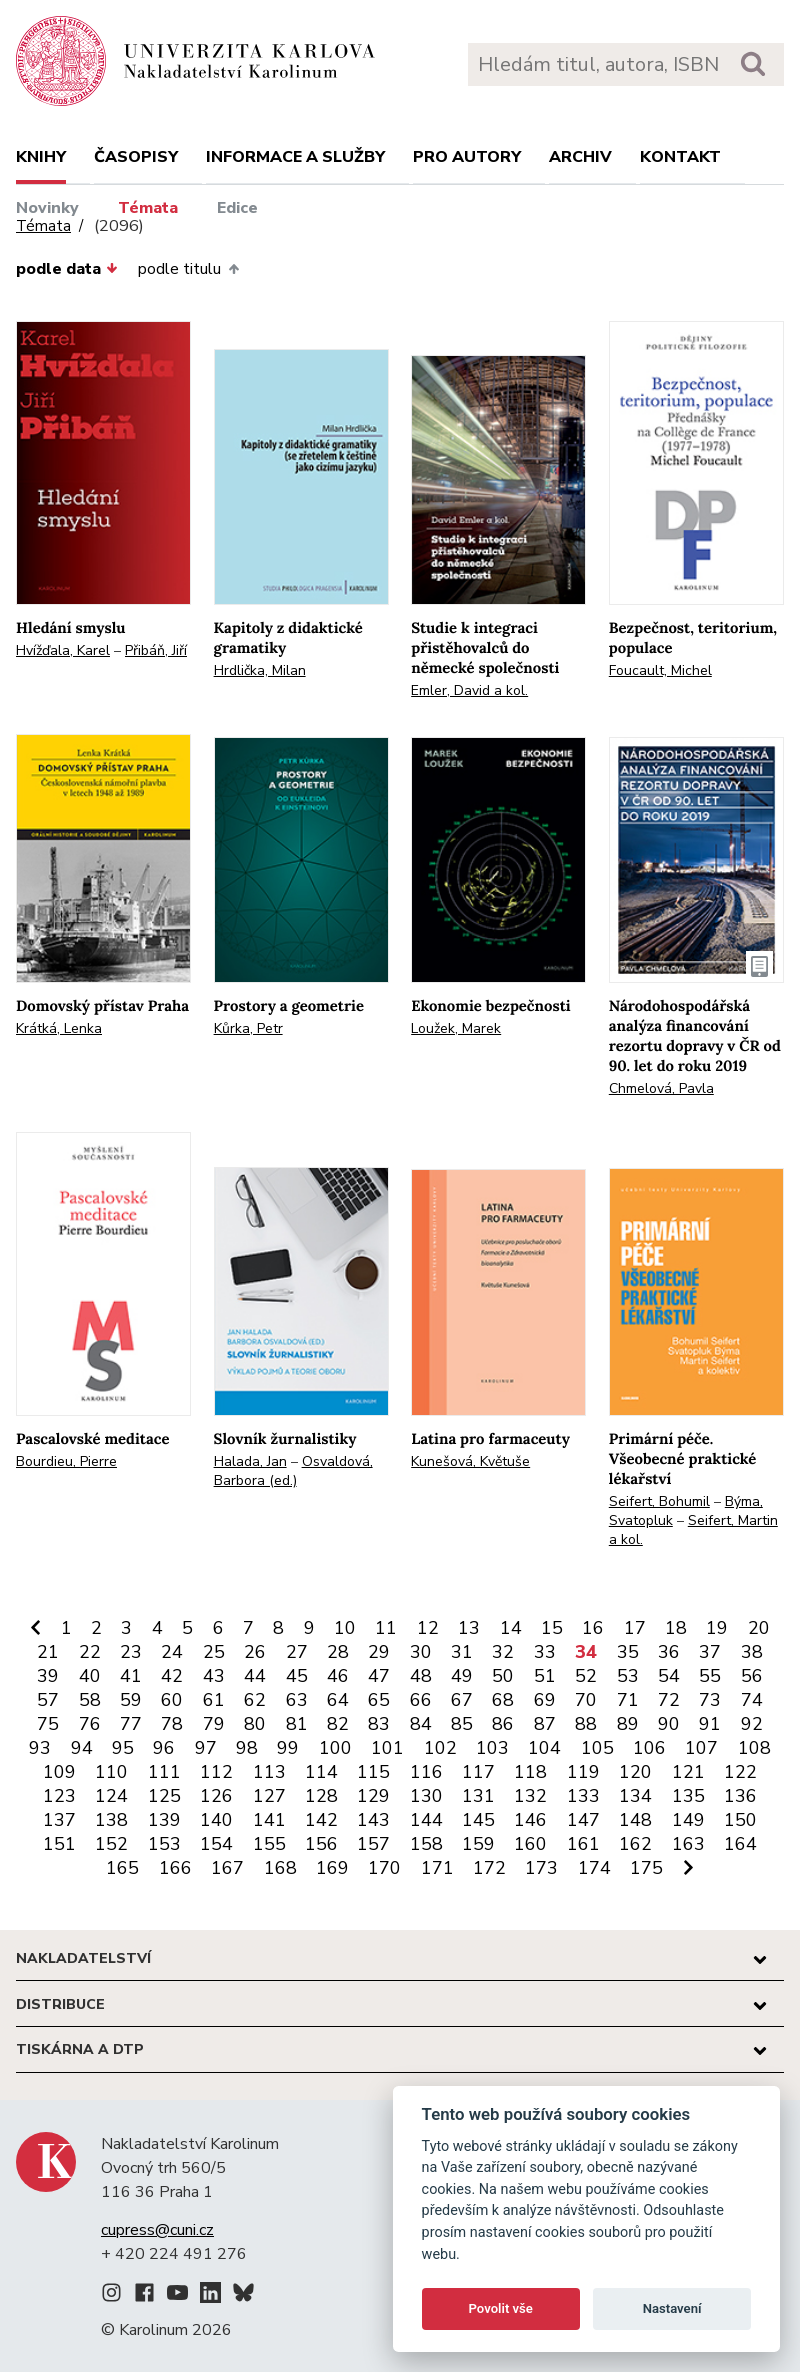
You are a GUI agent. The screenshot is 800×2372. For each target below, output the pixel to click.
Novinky (47, 208)
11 (386, 1628)
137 (59, 1820)
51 (545, 1676)
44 (255, 1676)
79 (214, 1724)
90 (669, 1724)
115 (373, 1772)
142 (321, 1820)
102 (440, 1748)
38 (752, 1652)
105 (597, 1748)
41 (131, 1676)
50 (503, 1676)
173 (541, 1868)
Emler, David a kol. (469, 690)
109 (59, 1772)
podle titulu (188, 269)
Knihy (41, 157)
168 (280, 1868)
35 (628, 1652)
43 (214, 1676)
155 (269, 1844)
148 (635, 1820)
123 (59, 1796)
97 (206, 1748)
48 (421, 1676)
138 (111, 1820)
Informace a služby (295, 157)
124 (111, 1796)
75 (48, 1724)
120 (635, 1772)
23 (131, 1652)
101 (387, 1748)
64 (338, 1700)
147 (583, 1820)
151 (59, 1844)
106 (649, 1748)
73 (710, 1700)
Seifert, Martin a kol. (693, 1530)
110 (111, 1772)
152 (111, 1844)
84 (421, 1724)
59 (131, 1700)
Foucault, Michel (660, 670)
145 (478, 1820)
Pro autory (467, 157)
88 (586, 1724)
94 (82, 1748)
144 (426, 1820)
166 (175, 1868)
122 (740, 1772)
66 (421, 1700)
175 (646, 1868)
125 (164, 1796)
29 (379, 1652)
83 (379, 1724)
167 (227, 1868)
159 (478, 1844)
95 (123, 1748)
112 (216, 1772)
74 (752, 1700)
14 (511, 1628)
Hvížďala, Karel (63, 650)
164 (740, 1844)
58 (90, 1700)
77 (131, 1724)
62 (255, 1700)
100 (335, 1748)
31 (462, 1652)
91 (710, 1724)
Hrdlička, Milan (260, 670)
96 (164, 1748)
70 (586, 1700)
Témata (148, 208)
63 (297, 1700)
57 (48, 1700)
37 (710, 1652)
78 (172, 1724)
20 (759, 1628)
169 (332, 1868)
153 (164, 1844)
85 (462, 1724)
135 (688, 1796)
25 (214, 1652)
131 (478, 1796)
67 (462, 1700)
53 (628, 1676)
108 (754, 1748)
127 (269, 1796)
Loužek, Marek (456, 1028)
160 (530, 1844)
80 (255, 1724)
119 (583, 1772)
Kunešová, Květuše (470, 1461)
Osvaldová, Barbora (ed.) (293, 1471)
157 (373, 1844)
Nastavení (672, 2308)
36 (669, 1652)
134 (635, 1796)
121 (688, 1772)
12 (428, 1628)
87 (545, 1724)
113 (269, 1772)
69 (545, 1700)
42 (172, 1676)
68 (503, 1700)
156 (321, 1844)
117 (478, 1772)
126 (216, 1796)
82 (338, 1724)
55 (710, 1676)
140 (216, 1820)
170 (384, 1868)
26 (255, 1652)
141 (269, 1820)
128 (321, 1796)
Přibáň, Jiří (156, 650)
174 (594, 1868)
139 (164, 1820)
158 (426, 1844)
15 (552, 1628)
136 (740, 1796)
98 (247, 1748)
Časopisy (136, 157)
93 (40, 1748)
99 (288, 1748)
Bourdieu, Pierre (66, 1461)
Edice (237, 208)
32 (503, 1652)
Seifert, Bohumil (659, 1501)
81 (297, 1724)
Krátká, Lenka (59, 1028)
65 (379, 1700)
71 (628, 1700)
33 (545, 1652)
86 (503, 1724)
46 (338, 1676)
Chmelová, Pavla (661, 1088)
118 (530, 1772)
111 (164, 1772)
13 (469, 1628)
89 (628, 1724)
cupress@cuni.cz (157, 2230)
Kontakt (680, 157)
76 (90, 1724)
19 (717, 1628)
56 (752, 1676)
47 (379, 1676)
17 (635, 1628)
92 (752, 1724)
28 (338, 1652)
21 (48, 1652)
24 (172, 1652)
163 (688, 1844)
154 (216, 1844)
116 (426, 1772)
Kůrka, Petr (248, 1028)
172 (489, 1868)
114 (321, 1772)
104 (544, 1748)
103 (492, 1748)
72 (669, 1700)
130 (426, 1796)
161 (583, 1844)
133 (583, 1796)
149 (688, 1820)
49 (462, 1676)
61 (214, 1700)
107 (701, 1748)
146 (530, 1820)
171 (437, 1868)
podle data (67, 269)
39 (48, 1676)
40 (90, 1676)
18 (676, 1628)
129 (373, 1796)
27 (297, 1652)
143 (373, 1820)
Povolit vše (501, 2308)
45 (297, 1676)
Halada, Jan (250, 1461)
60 (172, 1700)
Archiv (580, 157)
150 (740, 1820)
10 (345, 1628)
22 (90, 1652)
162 (635, 1844)
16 (593, 1628)
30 (421, 1652)
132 (530, 1796)
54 (669, 1676)
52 (586, 1676)
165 (122, 1868)
